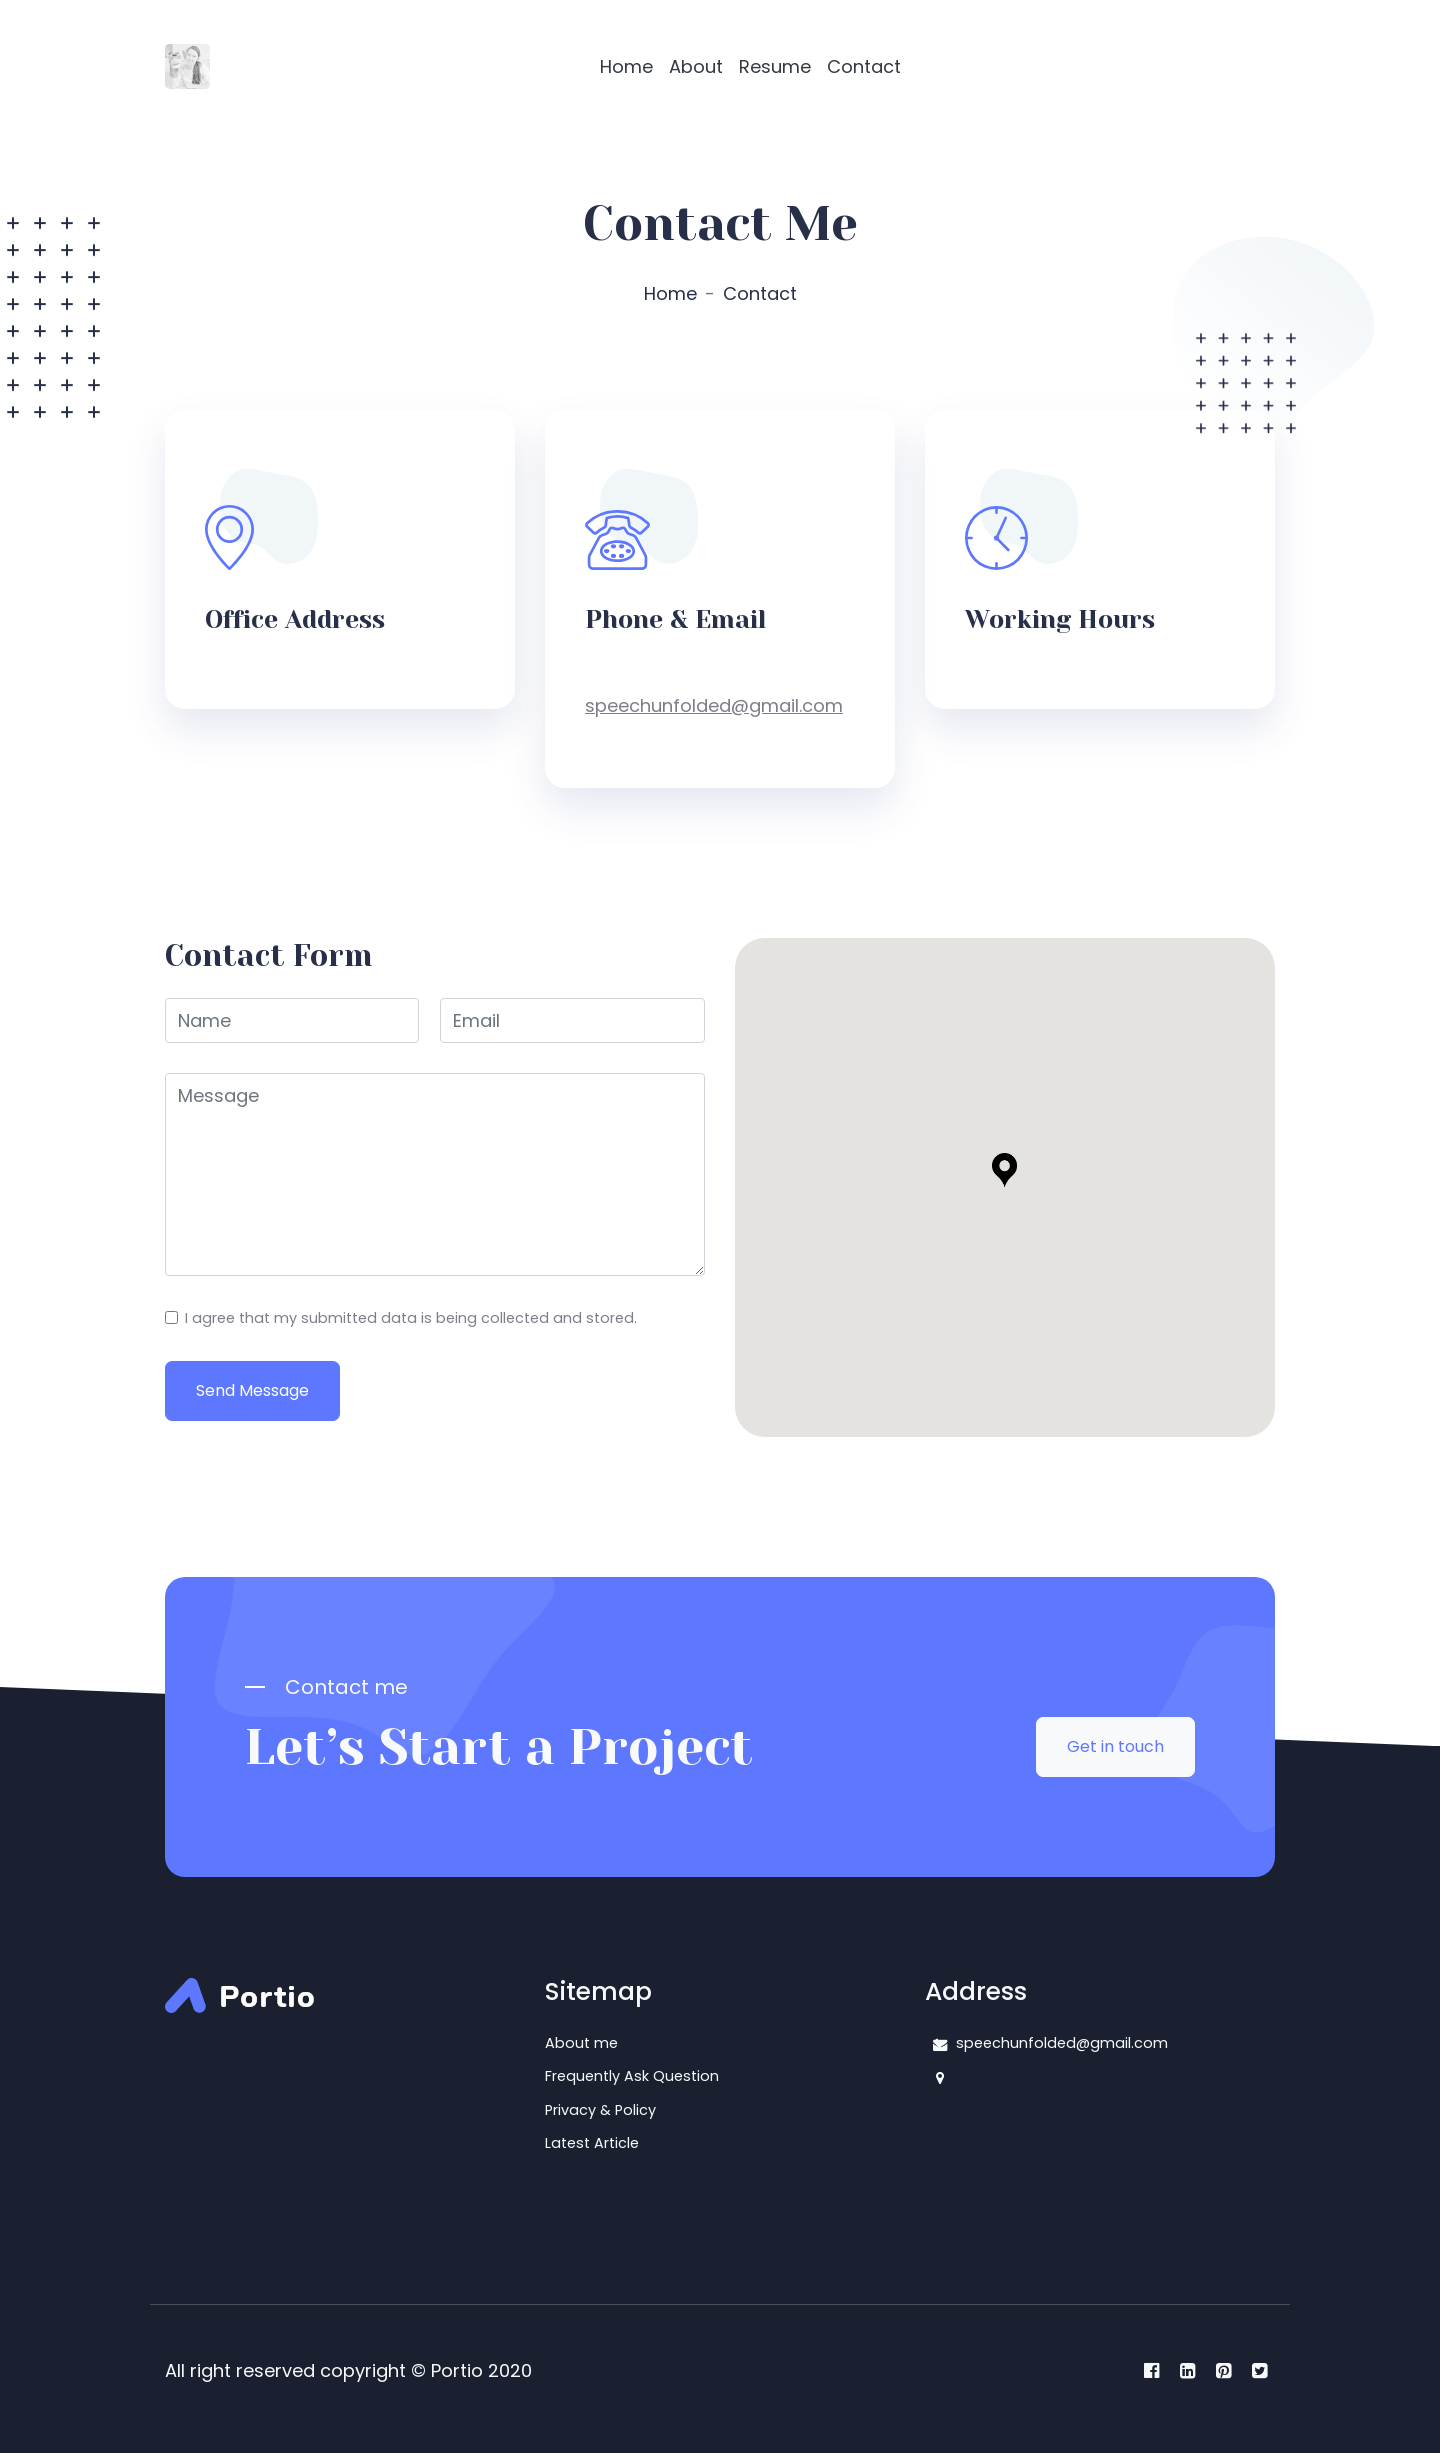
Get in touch (1115, 1746)
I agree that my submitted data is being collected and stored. (411, 1318)
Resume (775, 66)
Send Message (252, 1390)
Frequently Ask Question (632, 2076)
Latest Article (592, 2143)
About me (581, 2043)
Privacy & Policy (600, 2110)
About (696, 66)
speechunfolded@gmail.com (714, 705)
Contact (864, 66)
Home (626, 66)
